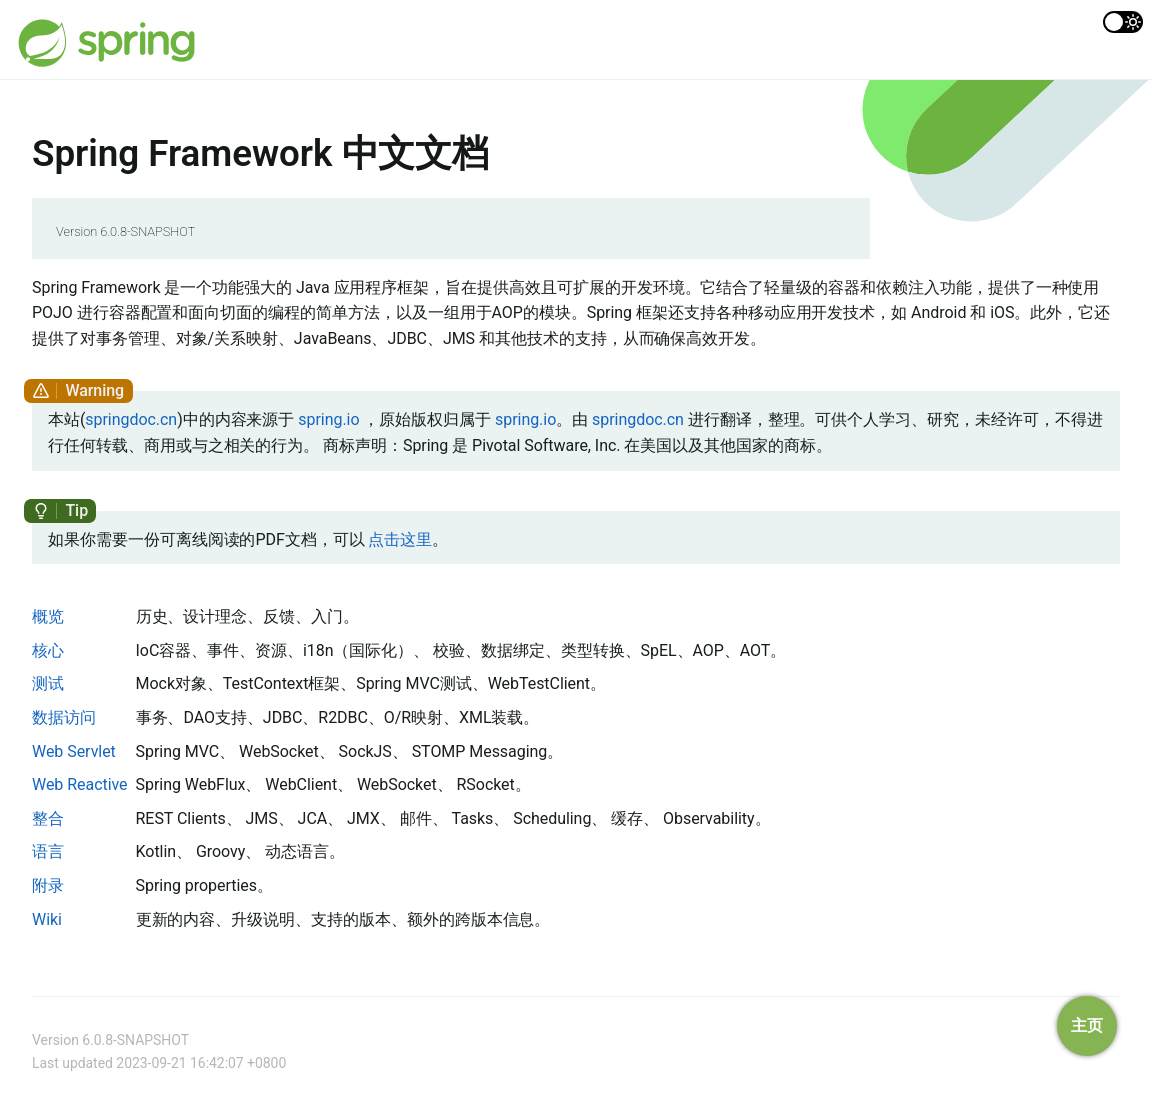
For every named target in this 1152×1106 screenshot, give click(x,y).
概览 (48, 616)
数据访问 (64, 717)
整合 (48, 818)
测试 (48, 683)
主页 (1087, 1025)
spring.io (328, 419)
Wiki (47, 919)
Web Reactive (80, 784)
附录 (48, 885)
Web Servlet (74, 751)
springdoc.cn (131, 419)
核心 (48, 650)
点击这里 (400, 539)
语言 (48, 851)
